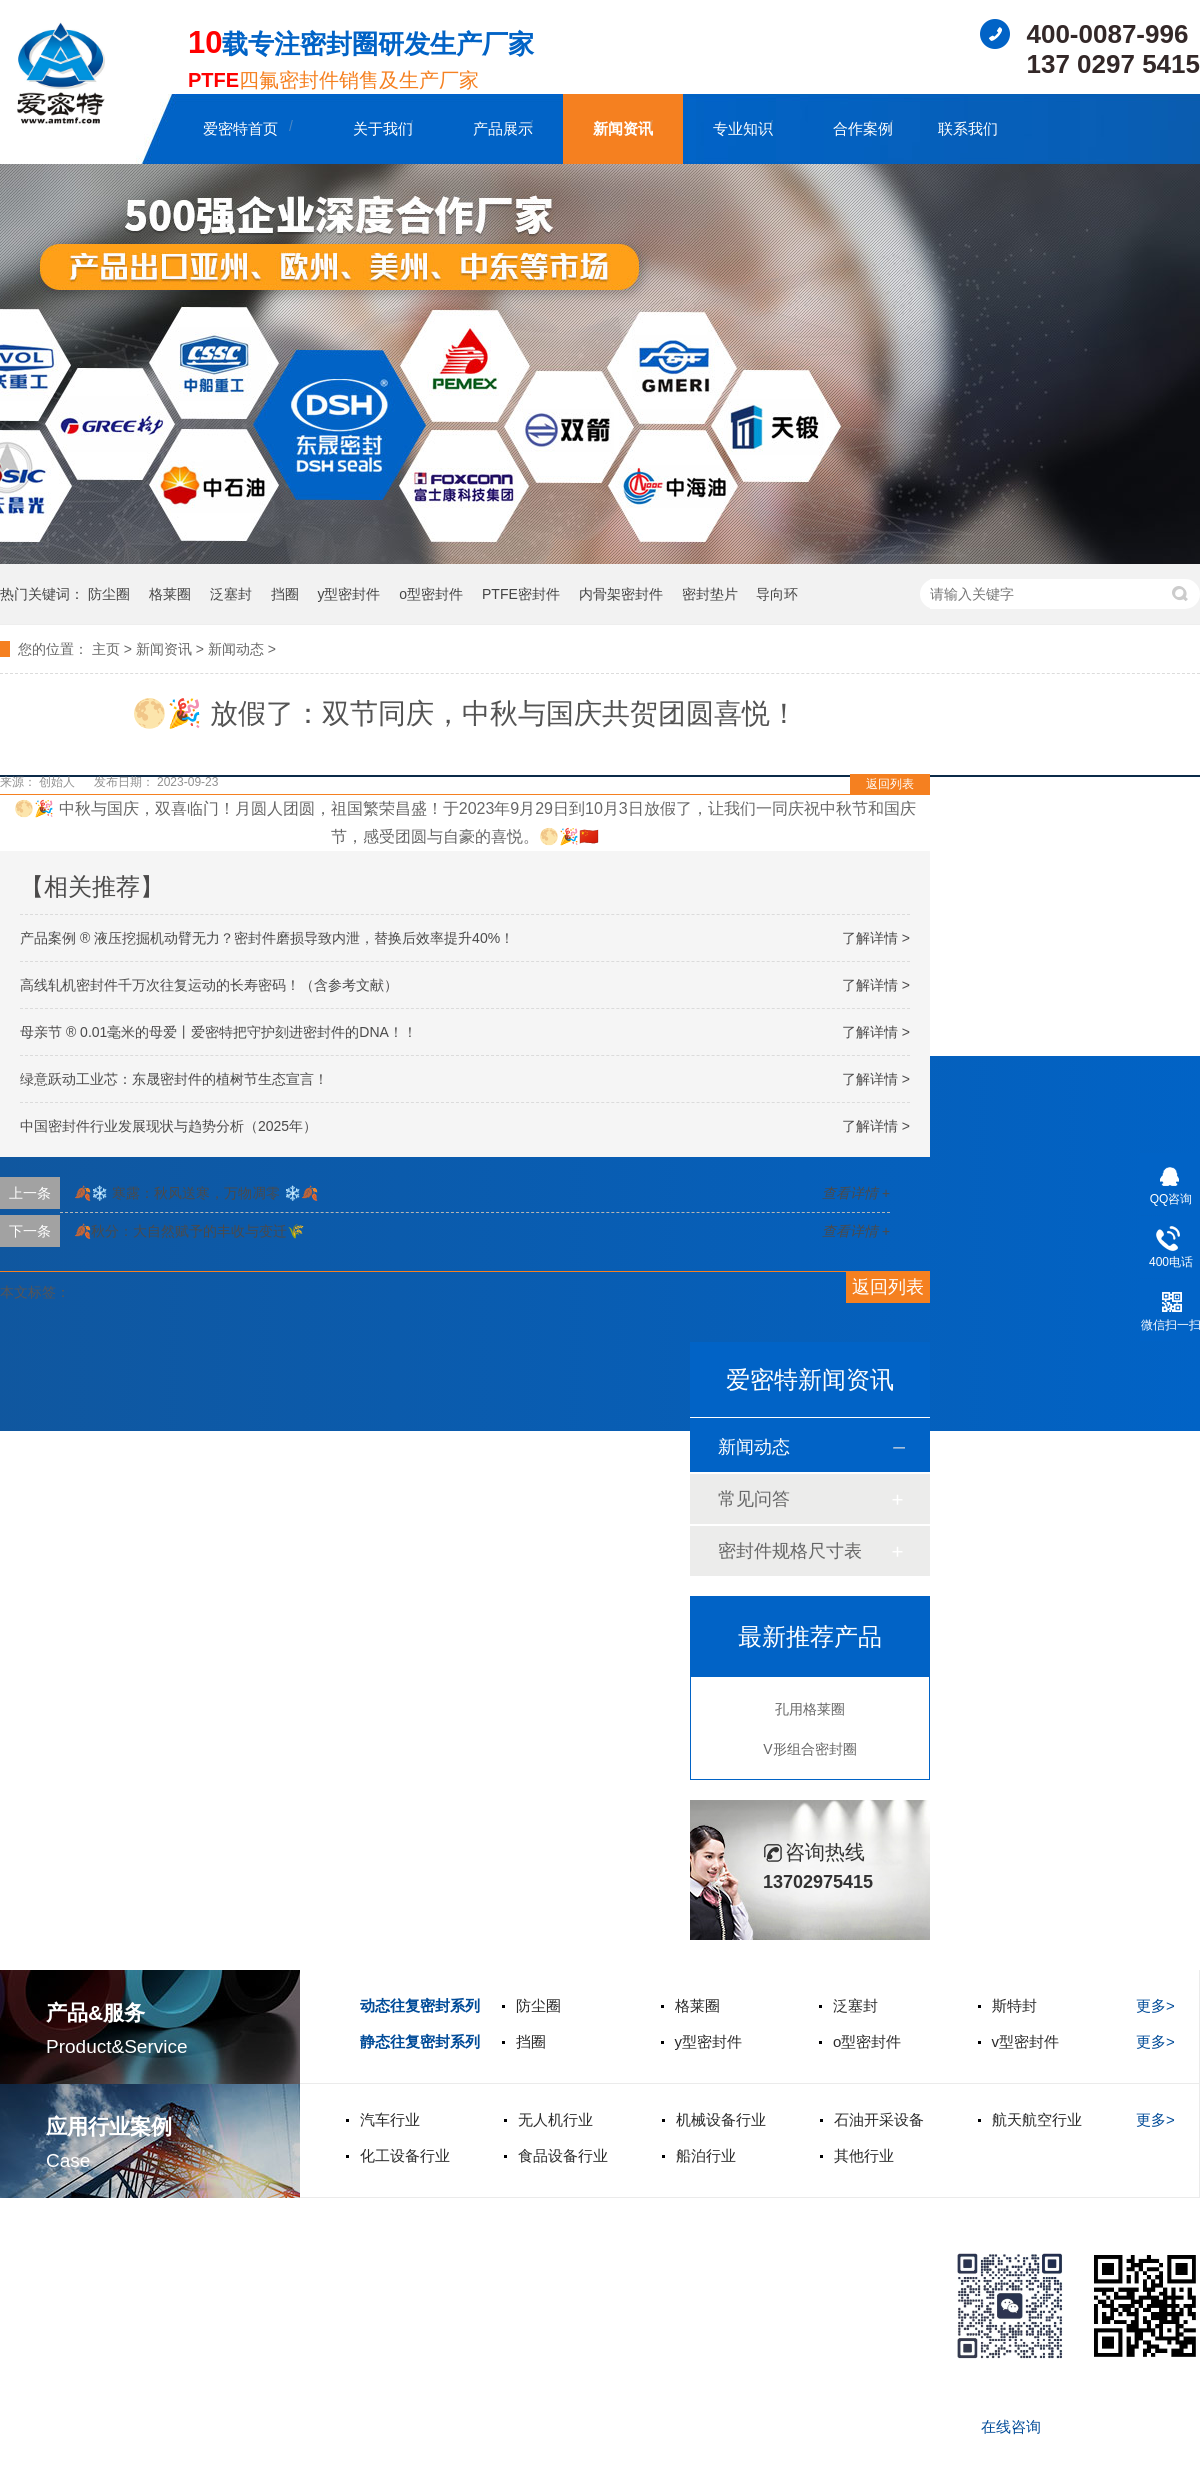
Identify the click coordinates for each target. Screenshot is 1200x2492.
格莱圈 (170, 594)
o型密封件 (431, 594)
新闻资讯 (623, 128)
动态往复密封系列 (420, 2005)
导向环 (777, 594)
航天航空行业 (1037, 2119)
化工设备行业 (405, 2155)
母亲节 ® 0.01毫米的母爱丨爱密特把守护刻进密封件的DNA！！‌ (218, 1032)
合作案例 (863, 128)
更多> (1155, 2005)
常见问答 (754, 1499)
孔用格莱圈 (810, 1709)
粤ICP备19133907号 (120, 2407)
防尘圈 (109, 594)
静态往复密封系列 (420, 2041)
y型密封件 (348, 594)
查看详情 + (856, 1193)
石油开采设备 (879, 2119)
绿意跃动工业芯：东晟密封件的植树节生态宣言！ (174, 1079)
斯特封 (1014, 2005)
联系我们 (968, 128)
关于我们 (383, 128)
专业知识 (743, 128)
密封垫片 (710, 594)
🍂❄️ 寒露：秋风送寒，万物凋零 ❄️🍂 (196, 1193)
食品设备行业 (563, 2155)
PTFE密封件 (521, 594)
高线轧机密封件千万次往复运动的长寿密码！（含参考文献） (209, 985)
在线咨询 (1011, 2426)
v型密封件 (1026, 2041)
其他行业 (864, 2155)
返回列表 (890, 784)
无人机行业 (555, 2119)
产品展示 (503, 128)
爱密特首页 (240, 128)
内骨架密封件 (621, 594)
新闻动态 (236, 649)
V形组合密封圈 (809, 1749)
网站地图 (30, 2475)
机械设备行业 (721, 2119)
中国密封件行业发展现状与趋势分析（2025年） (168, 1126)
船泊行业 (706, 2155)
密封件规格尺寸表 (790, 1551)
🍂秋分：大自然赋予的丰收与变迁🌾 (189, 1231)
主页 (106, 649)
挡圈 (285, 594)
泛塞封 (231, 594)
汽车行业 (390, 2119)
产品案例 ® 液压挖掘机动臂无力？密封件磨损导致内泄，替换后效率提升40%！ (267, 938)
